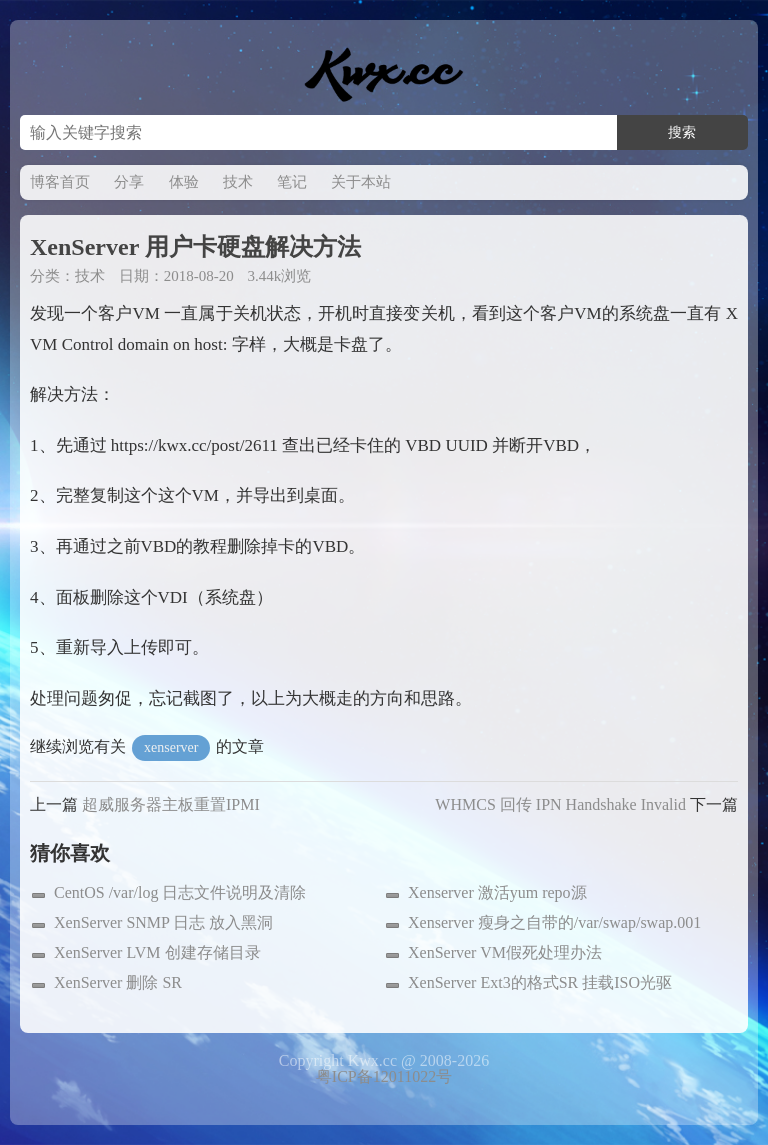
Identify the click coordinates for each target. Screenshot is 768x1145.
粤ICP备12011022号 (384, 1076)
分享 (129, 182)
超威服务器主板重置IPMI (171, 804)
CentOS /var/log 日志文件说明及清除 (180, 892)
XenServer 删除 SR (118, 982)
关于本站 (361, 182)
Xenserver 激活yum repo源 (497, 892)
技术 (238, 182)
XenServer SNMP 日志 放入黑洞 (163, 922)
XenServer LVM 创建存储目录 (157, 952)
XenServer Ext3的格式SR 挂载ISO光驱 (540, 982)
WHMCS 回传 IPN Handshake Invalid (560, 804)
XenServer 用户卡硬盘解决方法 (195, 247)
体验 (184, 182)
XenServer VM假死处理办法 (505, 952)
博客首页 (60, 182)
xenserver (171, 747)
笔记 (292, 182)
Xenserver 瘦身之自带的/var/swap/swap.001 (554, 922)
